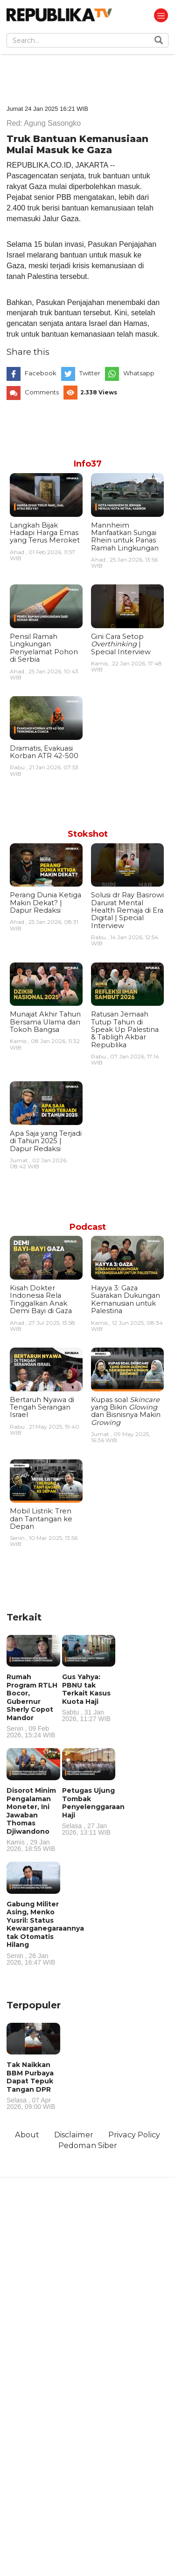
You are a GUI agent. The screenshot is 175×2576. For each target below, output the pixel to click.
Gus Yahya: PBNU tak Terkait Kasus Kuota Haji (89, 1697)
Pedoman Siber (87, 2145)
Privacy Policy (134, 2134)
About (27, 2134)
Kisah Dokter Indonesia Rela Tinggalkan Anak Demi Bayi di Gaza (41, 1299)
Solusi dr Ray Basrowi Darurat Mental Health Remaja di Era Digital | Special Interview (127, 910)
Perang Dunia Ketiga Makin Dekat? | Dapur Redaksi (45, 903)
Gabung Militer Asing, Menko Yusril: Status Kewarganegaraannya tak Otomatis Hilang (45, 1933)
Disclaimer (73, 2134)
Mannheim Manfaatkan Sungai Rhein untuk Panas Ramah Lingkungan (125, 536)
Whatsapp (138, 373)
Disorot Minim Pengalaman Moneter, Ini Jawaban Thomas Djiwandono (33, 1819)
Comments (42, 392)
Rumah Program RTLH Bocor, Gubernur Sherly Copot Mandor (33, 1705)
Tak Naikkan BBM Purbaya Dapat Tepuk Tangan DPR (33, 2085)
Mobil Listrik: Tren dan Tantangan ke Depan (41, 1519)
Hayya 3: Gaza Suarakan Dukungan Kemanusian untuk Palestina (125, 1299)
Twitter (89, 373)
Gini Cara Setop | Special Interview (121, 644)
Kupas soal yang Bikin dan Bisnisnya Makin (126, 1411)
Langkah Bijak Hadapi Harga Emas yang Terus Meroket (45, 533)
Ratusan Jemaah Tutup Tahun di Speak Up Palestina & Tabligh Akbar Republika (125, 1029)
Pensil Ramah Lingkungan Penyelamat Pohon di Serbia (44, 648)
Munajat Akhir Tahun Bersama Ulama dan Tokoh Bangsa (45, 1022)
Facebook (40, 373)
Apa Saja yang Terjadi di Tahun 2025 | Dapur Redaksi (46, 1141)
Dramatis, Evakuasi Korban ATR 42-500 (44, 752)
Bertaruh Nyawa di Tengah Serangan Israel (42, 1407)
